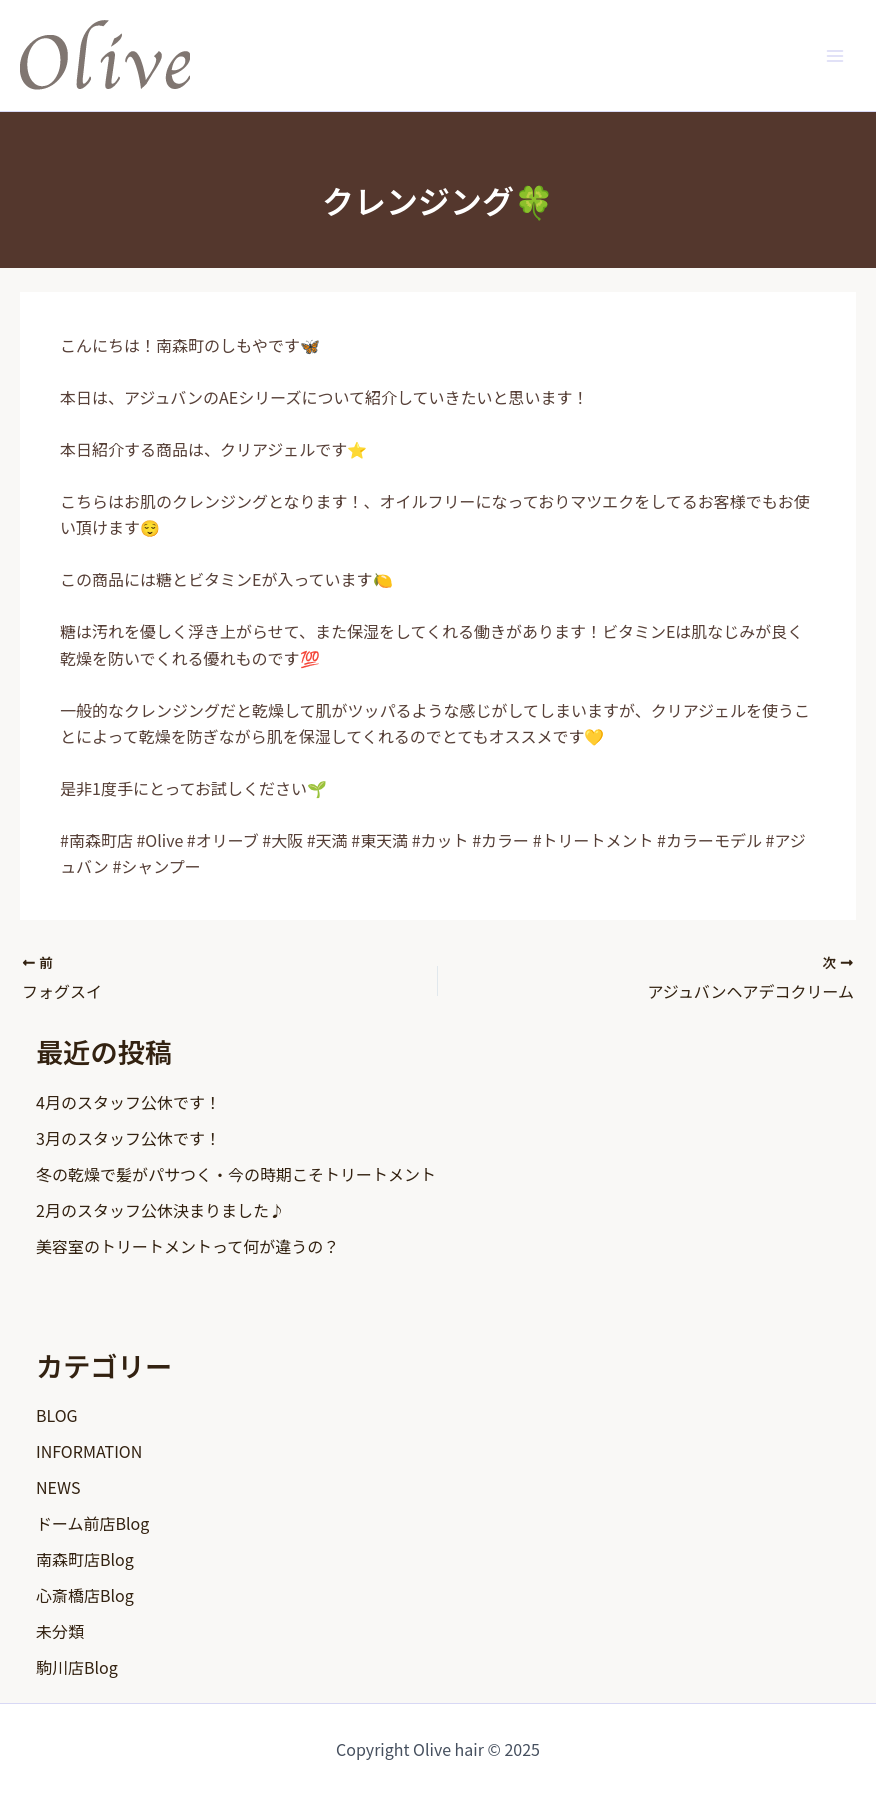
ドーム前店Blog (92, 1523)
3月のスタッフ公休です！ (128, 1138)
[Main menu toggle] (835, 55)
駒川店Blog (77, 1667)
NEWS (58, 1487)
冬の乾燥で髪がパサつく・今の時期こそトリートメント (236, 1174)
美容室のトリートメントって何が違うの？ (187, 1246)
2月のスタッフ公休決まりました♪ (160, 1210)
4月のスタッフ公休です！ (128, 1102)
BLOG (57, 1415)
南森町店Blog (85, 1559)
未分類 (60, 1631)
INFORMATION (89, 1451)
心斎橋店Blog (85, 1595)
